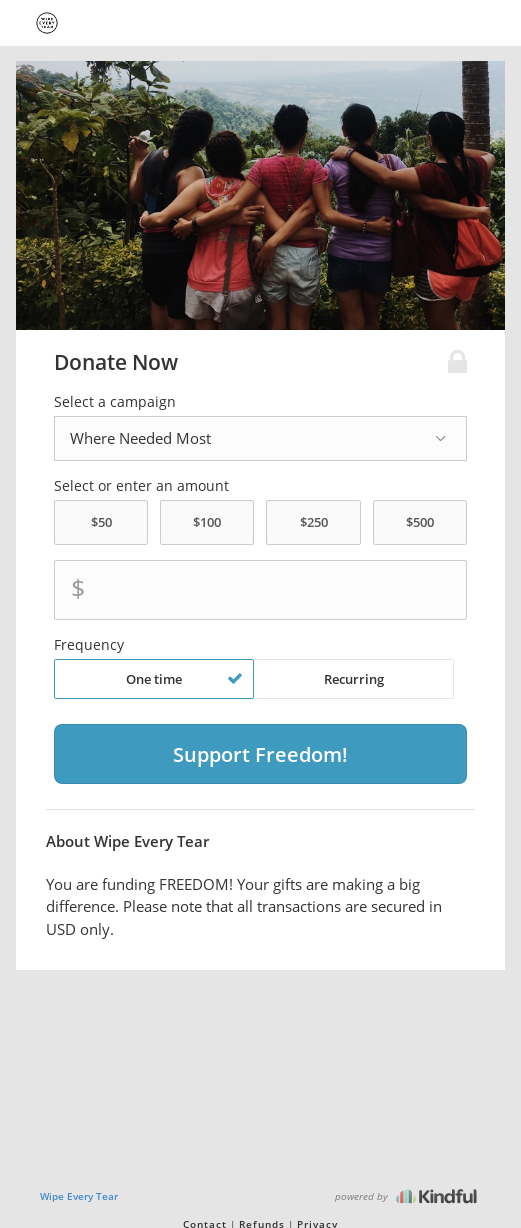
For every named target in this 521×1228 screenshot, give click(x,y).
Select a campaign (115, 402)
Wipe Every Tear (79, 1196)
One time (184, 679)
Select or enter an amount (141, 486)
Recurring (354, 679)
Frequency (89, 645)
